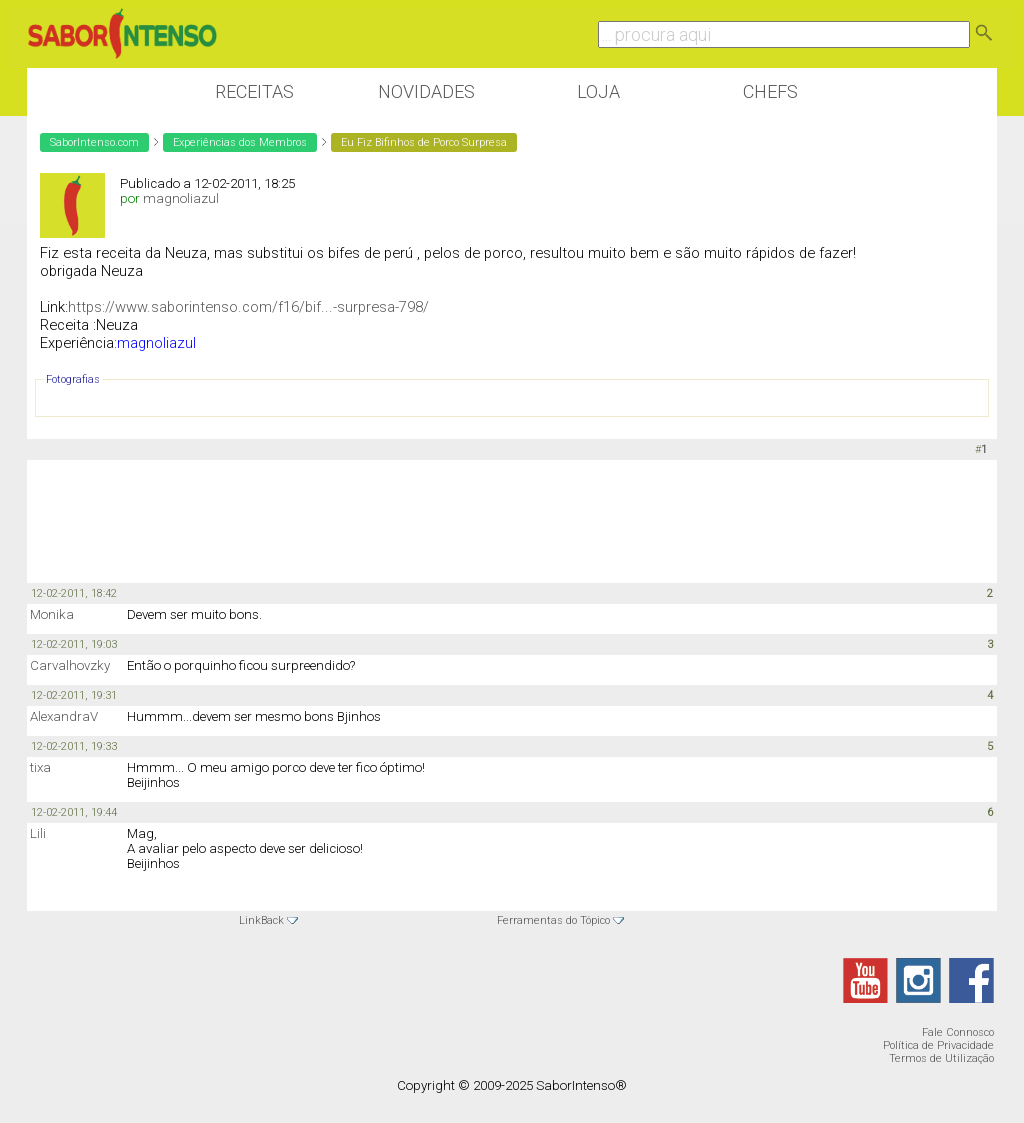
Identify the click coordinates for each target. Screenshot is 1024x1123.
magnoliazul (181, 198)
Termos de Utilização (941, 1058)
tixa (40, 767)
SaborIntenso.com (94, 142)
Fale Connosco (958, 1032)
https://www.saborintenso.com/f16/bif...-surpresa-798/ (248, 307)
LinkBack (261, 920)
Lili (38, 833)
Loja (598, 91)
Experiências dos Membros (240, 142)
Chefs (770, 91)
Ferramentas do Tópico (553, 920)
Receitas (254, 91)
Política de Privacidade (938, 1045)
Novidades (426, 91)
